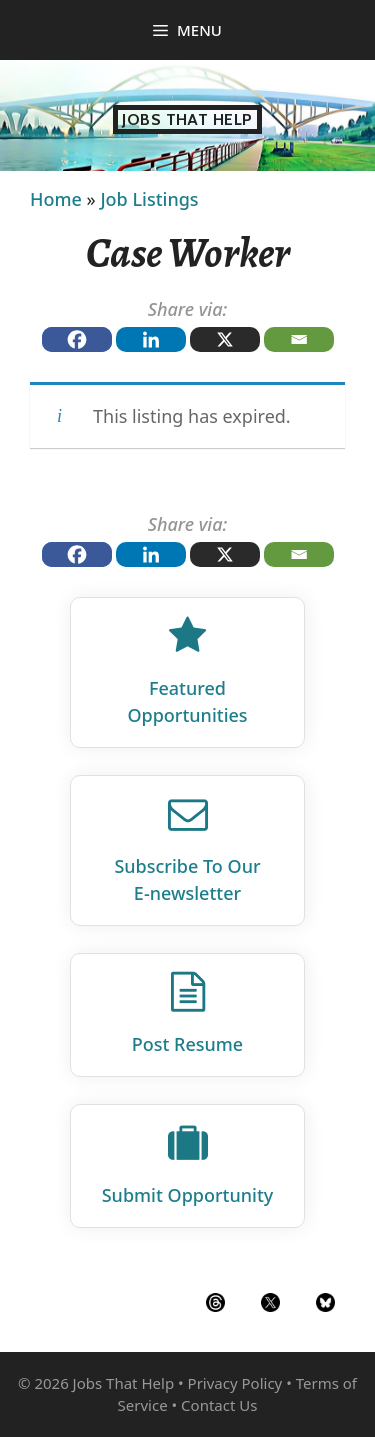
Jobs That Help (187, 119)
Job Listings (149, 199)
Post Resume (187, 1044)
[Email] (299, 339)
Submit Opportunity (188, 1195)
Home (56, 199)
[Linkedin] (151, 339)
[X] (225, 339)
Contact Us (219, 1405)
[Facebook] (77, 339)
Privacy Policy (235, 1383)
